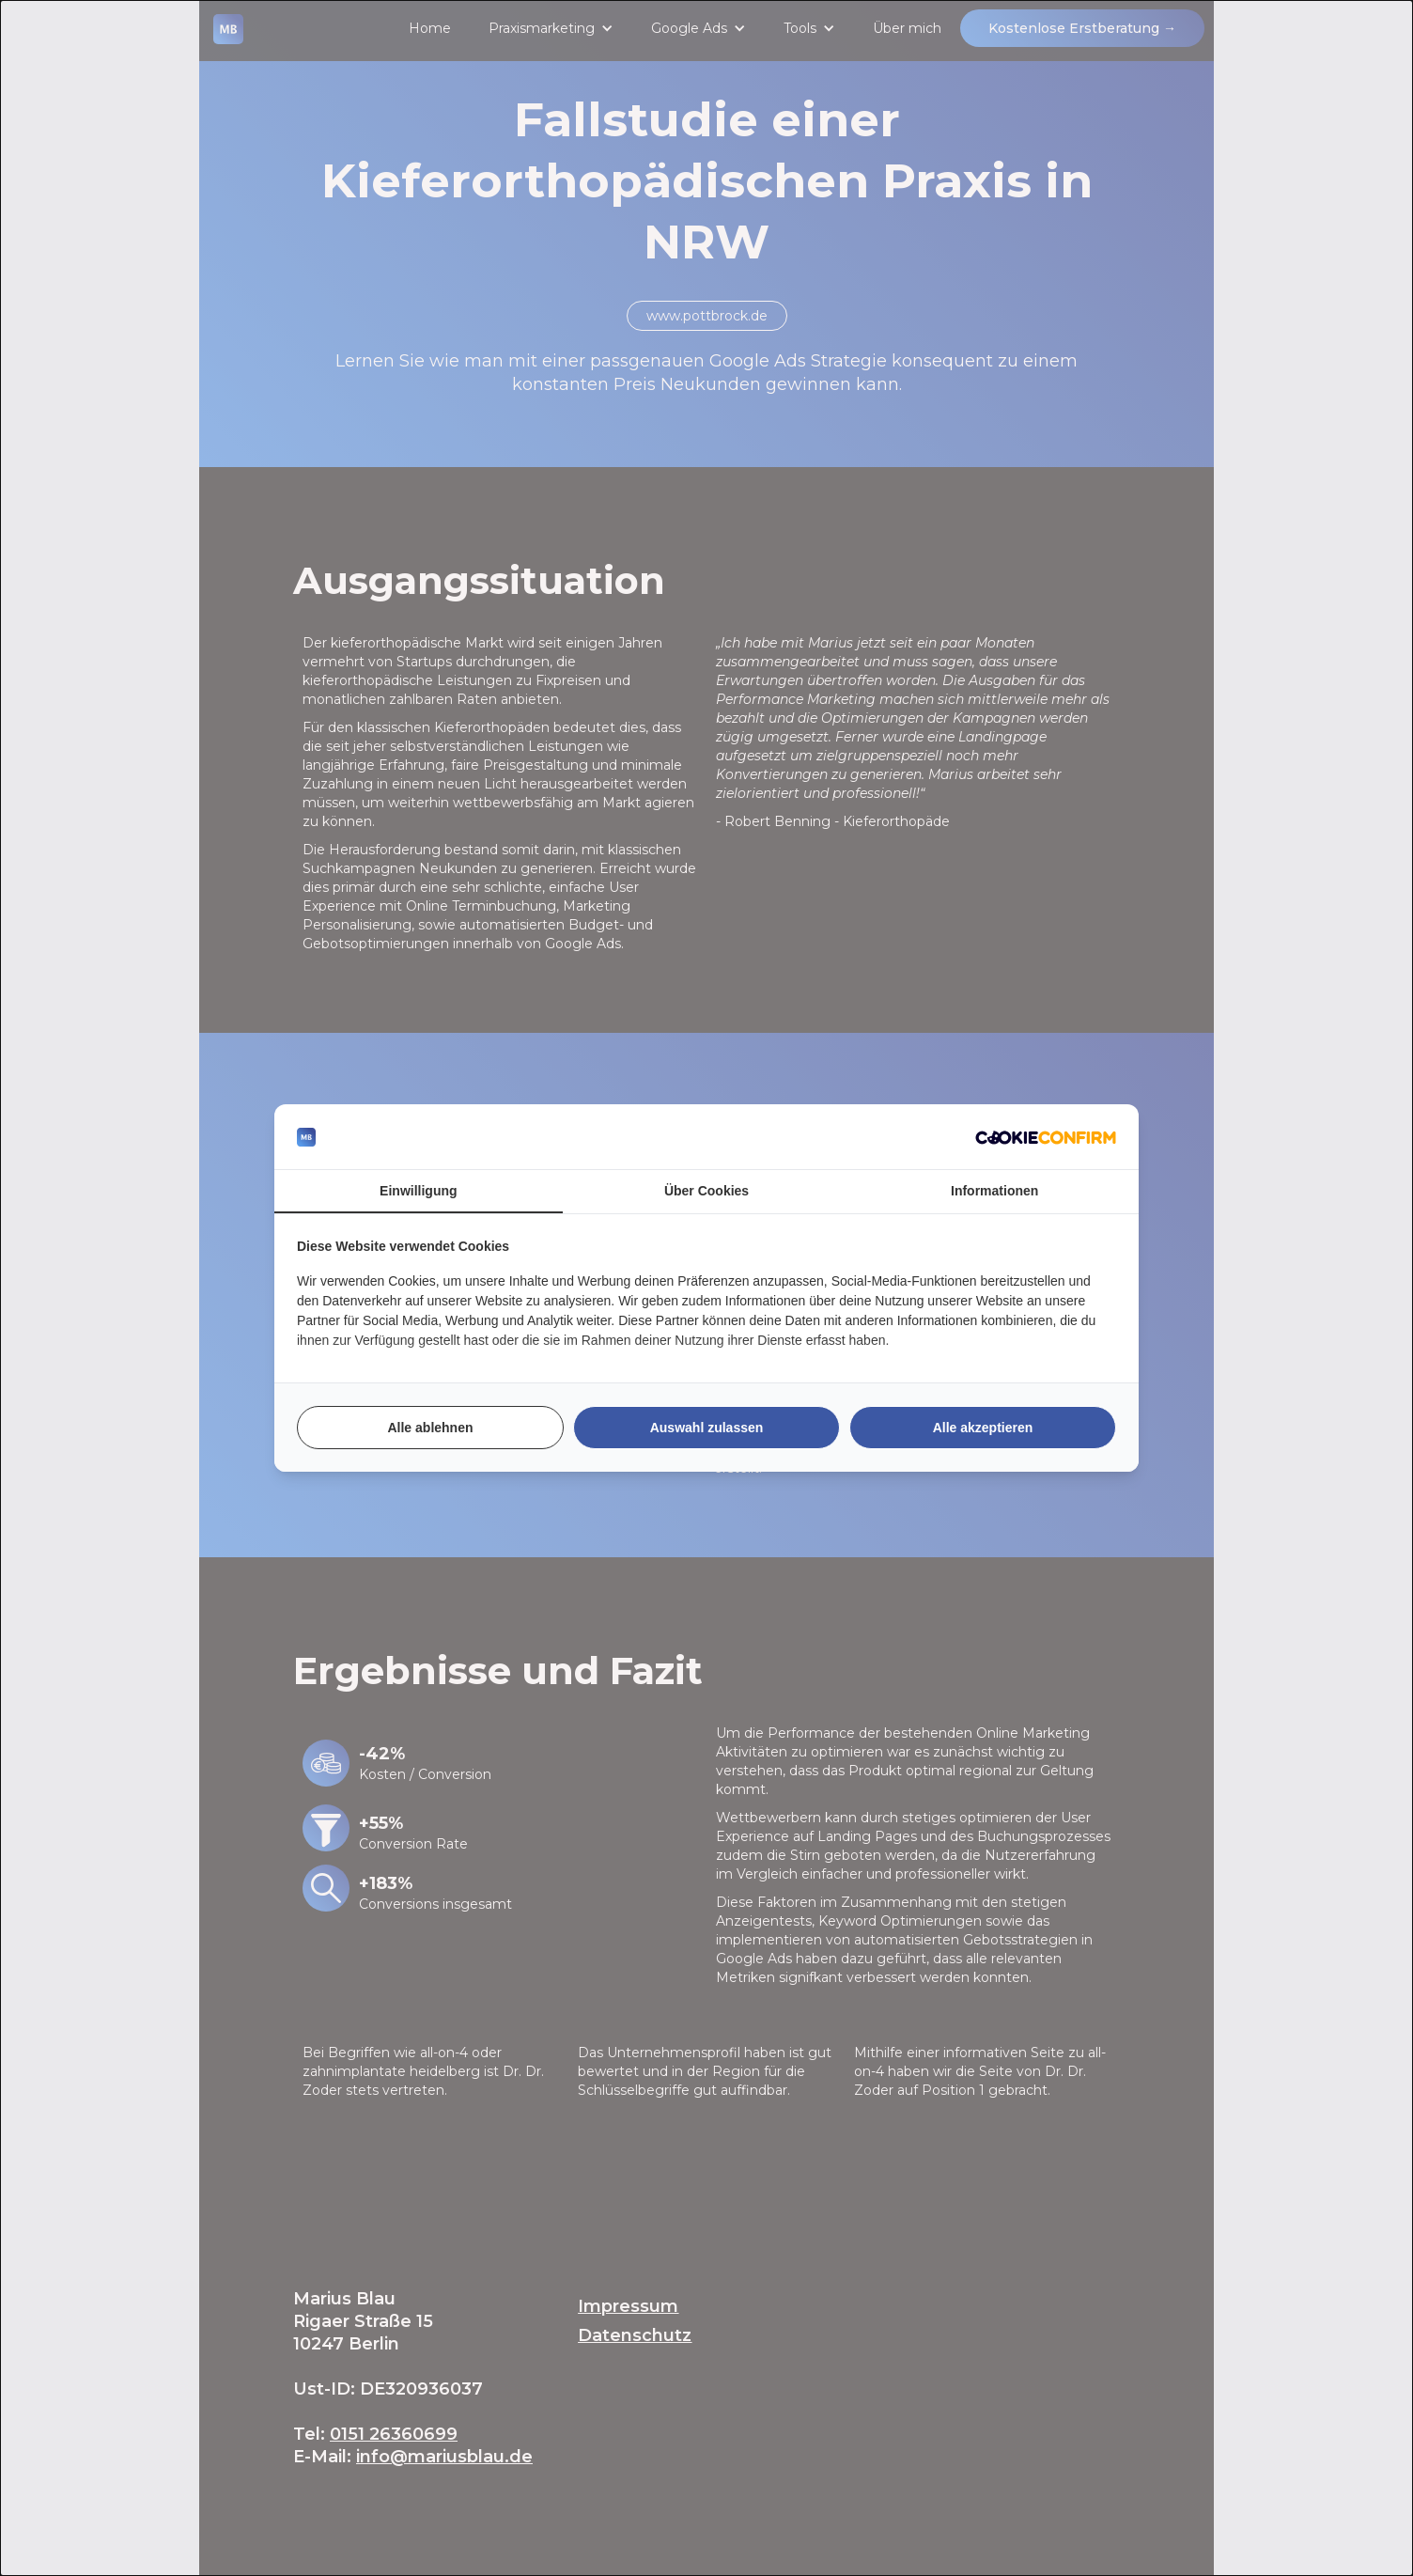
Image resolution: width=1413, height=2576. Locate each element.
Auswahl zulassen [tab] (707, 1427)
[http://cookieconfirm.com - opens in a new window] (1045, 1137)
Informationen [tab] (994, 1190)
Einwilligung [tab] (418, 1190)
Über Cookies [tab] (706, 1190)
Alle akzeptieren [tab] (983, 1427)
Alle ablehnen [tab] (430, 1427)
